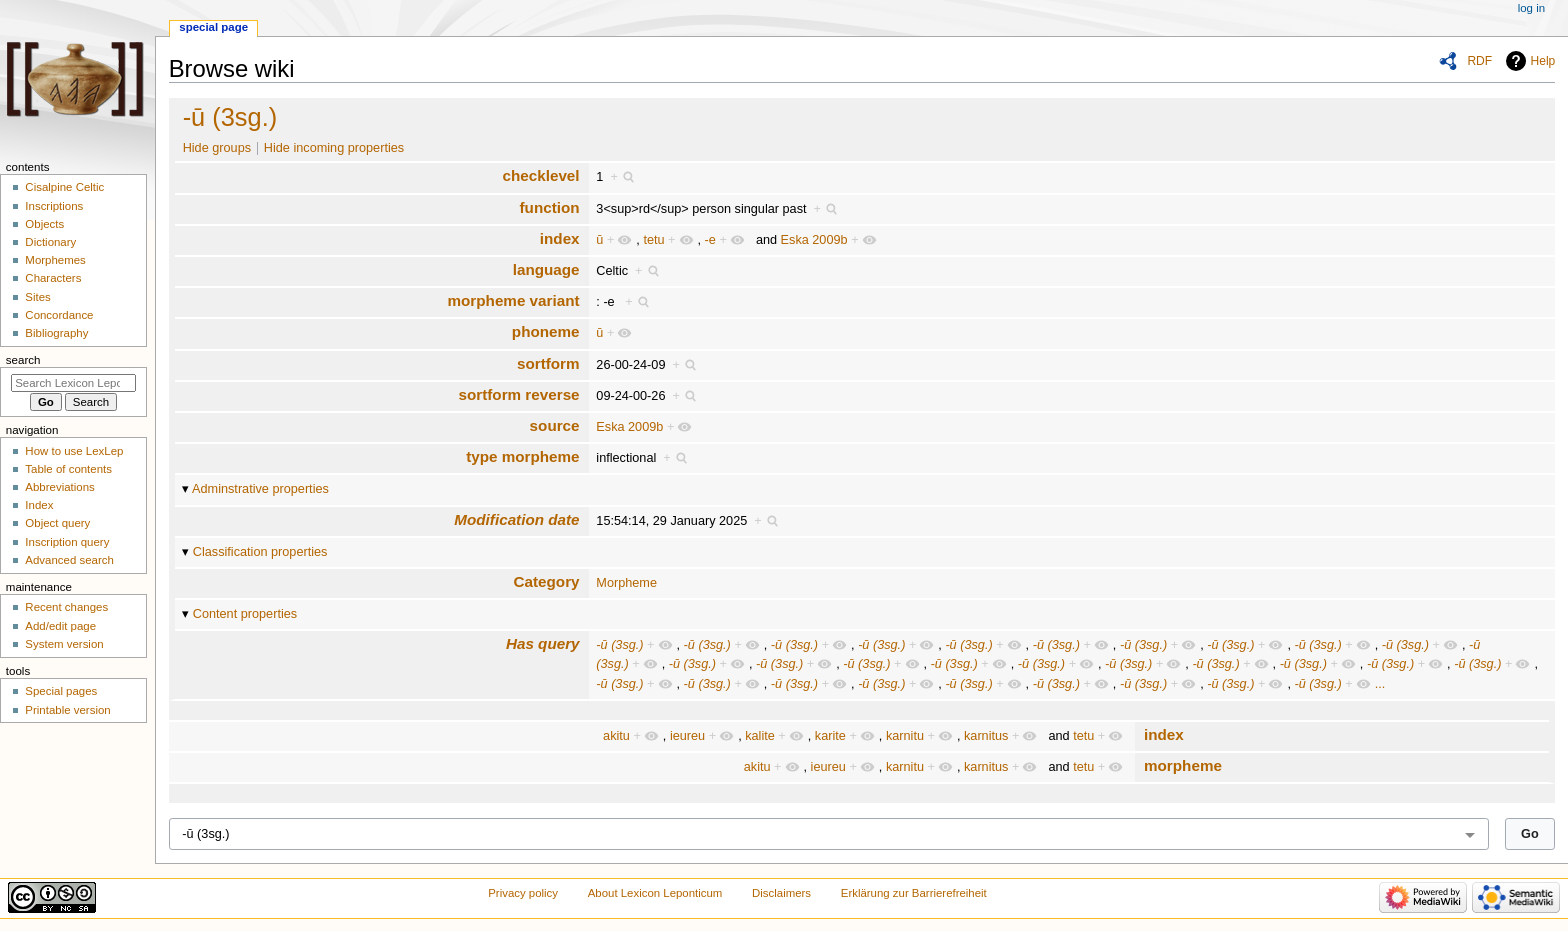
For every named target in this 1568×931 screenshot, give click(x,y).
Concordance (59, 315)
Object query (57, 523)
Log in (1531, 8)
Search (23, 360)
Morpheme (626, 583)
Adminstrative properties (260, 489)
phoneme (546, 331)
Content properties (245, 614)
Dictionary (50, 242)
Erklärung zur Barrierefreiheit (914, 893)
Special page (213, 27)
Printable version (67, 710)
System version (64, 644)
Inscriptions (54, 206)
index (560, 238)
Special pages (61, 691)
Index (39, 505)
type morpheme (522, 456)
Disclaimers (781, 893)
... (1380, 684)
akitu (616, 736)
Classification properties (260, 552)
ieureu (687, 736)
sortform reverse (518, 394)
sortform (548, 363)
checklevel (540, 175)
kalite (760, 736)
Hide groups (217, 148)
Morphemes (55, 260)
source (555, 425)
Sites (37, 297)
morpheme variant (514, 300)
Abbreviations (59, 487)
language (546, 269)
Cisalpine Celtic (64, 187)
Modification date (516, 519)
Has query (543, 643)
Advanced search (69, 560)
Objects (44, 224)
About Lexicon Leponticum (655, 893)
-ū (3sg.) (230, 117)
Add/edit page (60, 626)
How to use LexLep (74, 451)
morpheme (1183, 765)
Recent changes (66, 607)
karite (830, 736)
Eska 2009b (814, 240)
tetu (653, 240)
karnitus (986, 736)
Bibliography (56, 333)
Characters (53, 278)
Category (547, 581)
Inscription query (67, 542)
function (550, 207)
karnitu (905, 736)
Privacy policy (523, 893)
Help (1543, 61)
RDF (1479, 61)
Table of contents (68, 469)
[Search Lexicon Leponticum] (73, 383)
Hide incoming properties (334, 148)
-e (710, 240)
